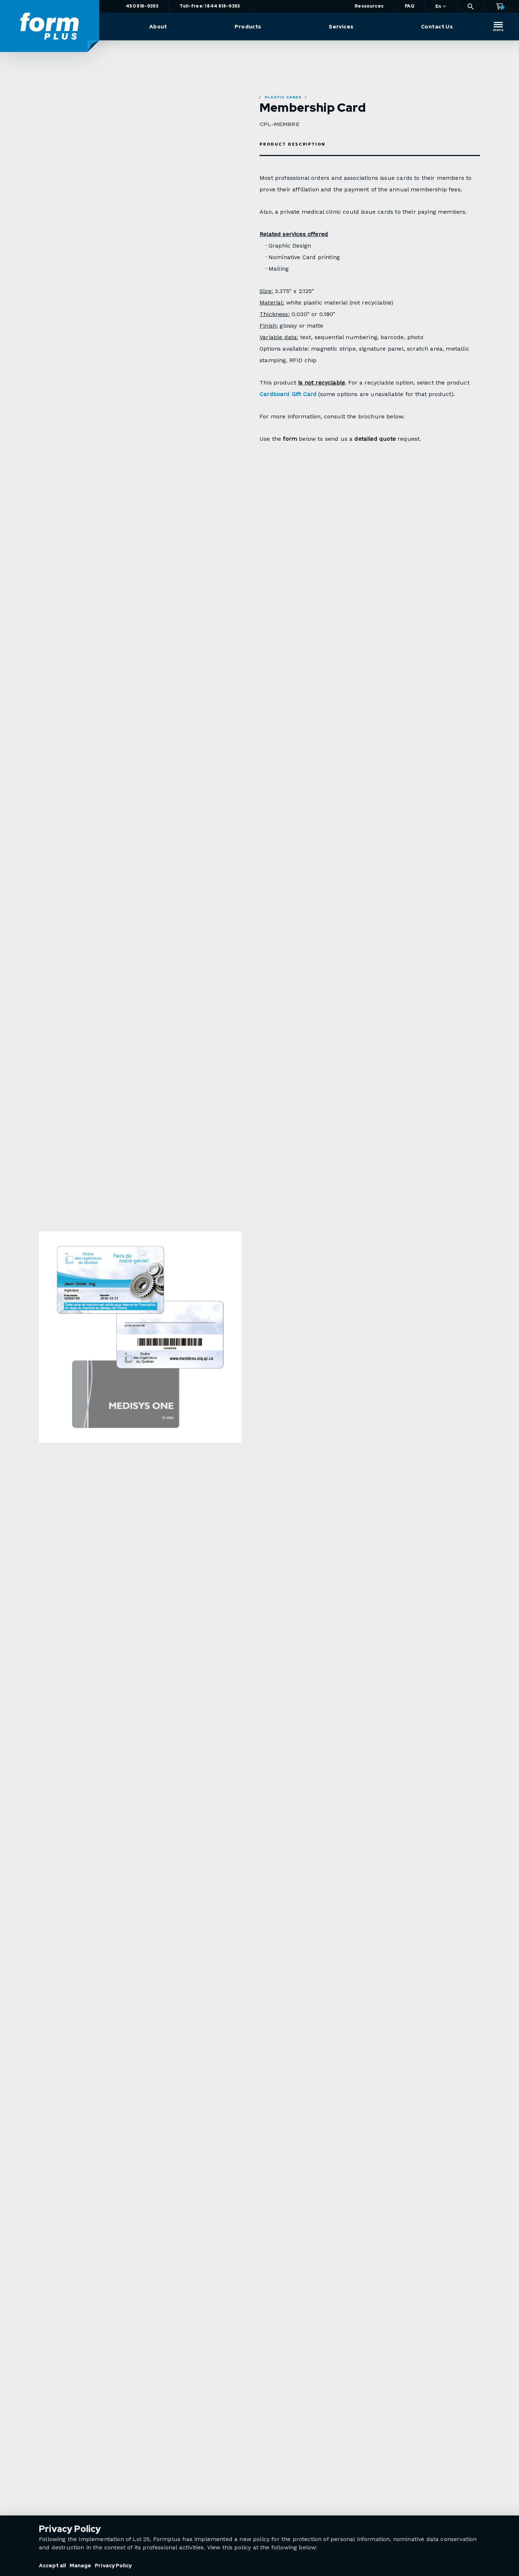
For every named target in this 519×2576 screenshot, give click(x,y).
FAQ (409, 6)
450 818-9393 (142, 6)
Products (248, 26)
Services (341, 26)
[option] (140, 1358)
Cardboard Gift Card (288, 394)
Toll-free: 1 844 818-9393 (209, 6)
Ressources (369, 6)
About (158, 26)
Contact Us (437, 26)
